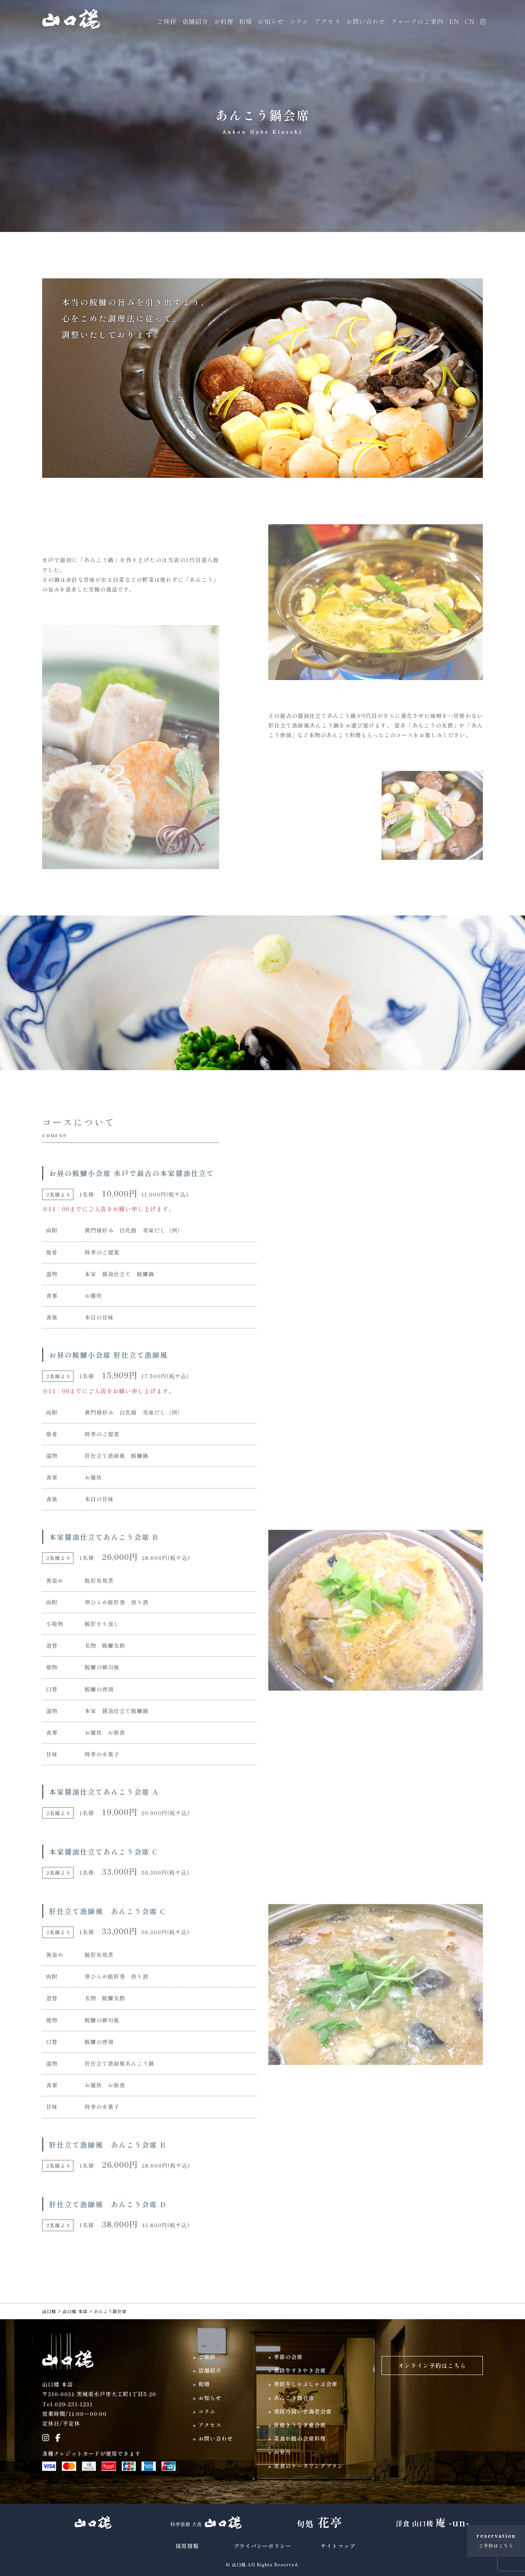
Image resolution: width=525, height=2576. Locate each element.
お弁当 (282, 2452)
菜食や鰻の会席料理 (300, 2438)
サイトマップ (337, 2546)
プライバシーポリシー (262, 2546)
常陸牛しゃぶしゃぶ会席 (306, 2384)
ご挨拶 (167, 21)
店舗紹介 (195, 21)
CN (470, 21)
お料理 (224, 21)
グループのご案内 (417, 21)
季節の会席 (288, 2357)
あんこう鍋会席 (294, 2398)
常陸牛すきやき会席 (300, 2370)
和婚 (245, 21)
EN (454, 21)
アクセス (327, 21)
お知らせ (270, 21)
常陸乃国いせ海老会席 (303, 2411)
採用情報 (187, 2546)
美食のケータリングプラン (308, 2466)
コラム (299, 21)
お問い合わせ (365, 21)
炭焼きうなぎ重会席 (300, 2425)
